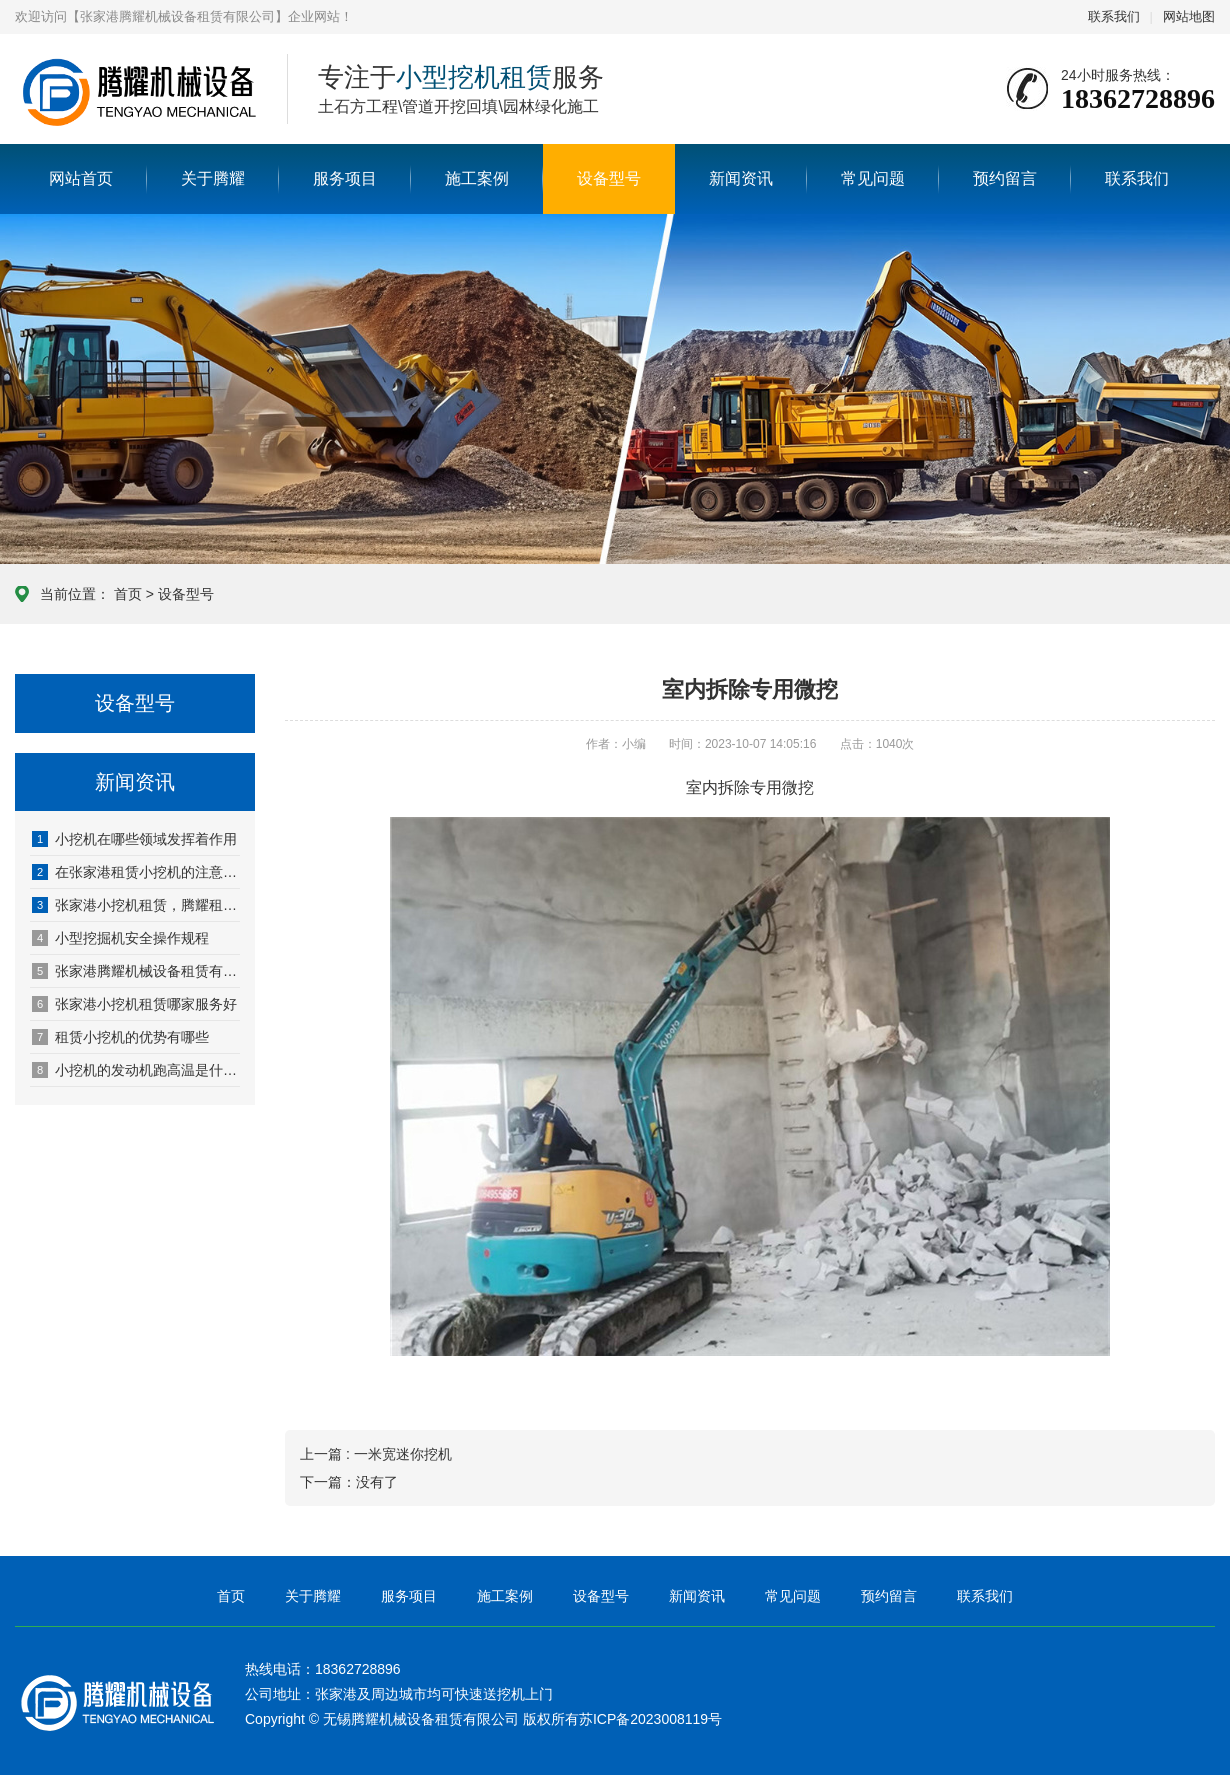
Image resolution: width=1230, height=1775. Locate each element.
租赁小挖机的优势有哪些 (120, 1037)
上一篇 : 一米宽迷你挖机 (376, 1454)
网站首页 (81, 178)
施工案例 (477, 178)
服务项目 (345, 178)
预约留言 (1005, 178)
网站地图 (1189, 16)
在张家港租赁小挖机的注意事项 (136, 872)
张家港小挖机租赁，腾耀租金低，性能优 (136, 905)
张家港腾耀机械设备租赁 (136, 90)
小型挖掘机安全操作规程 (120, 938)
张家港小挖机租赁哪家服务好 (134, 1004)
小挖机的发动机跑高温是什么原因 (136, 1070)
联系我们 (1114, 16)
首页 (128, 594)
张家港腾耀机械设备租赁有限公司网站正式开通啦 (136, 971)
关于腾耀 (213, 178)
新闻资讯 (741, 178)
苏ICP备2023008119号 (650, 1719)
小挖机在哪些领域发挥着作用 (134, 839)
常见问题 (873, 178)
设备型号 (609, 178)
